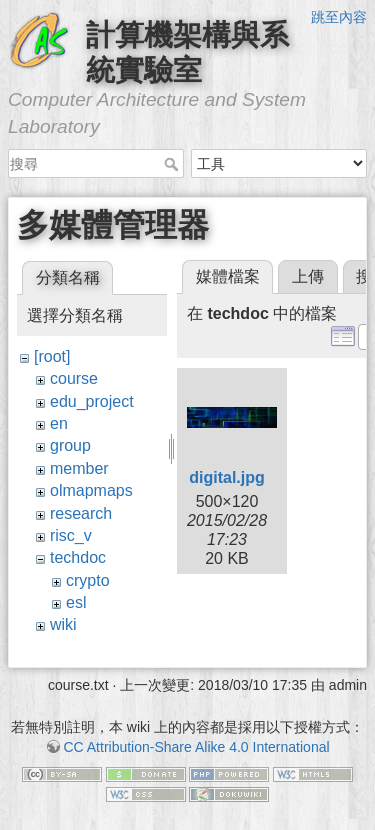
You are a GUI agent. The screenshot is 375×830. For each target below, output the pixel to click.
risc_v (71, 535)
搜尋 (173, 164)
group (70, 445)
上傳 (308, 276)
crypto (88, 580)
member (79, 468)
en (59, 423)
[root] (52, 356)
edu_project (92, 401)
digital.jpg (227, 477)
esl (76, 602)
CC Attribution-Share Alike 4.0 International (196, 747)
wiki (63, 624)
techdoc (78, 557)
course (74, 378)
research (81, 513)
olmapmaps (91, 490)
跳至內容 (339, 17)
